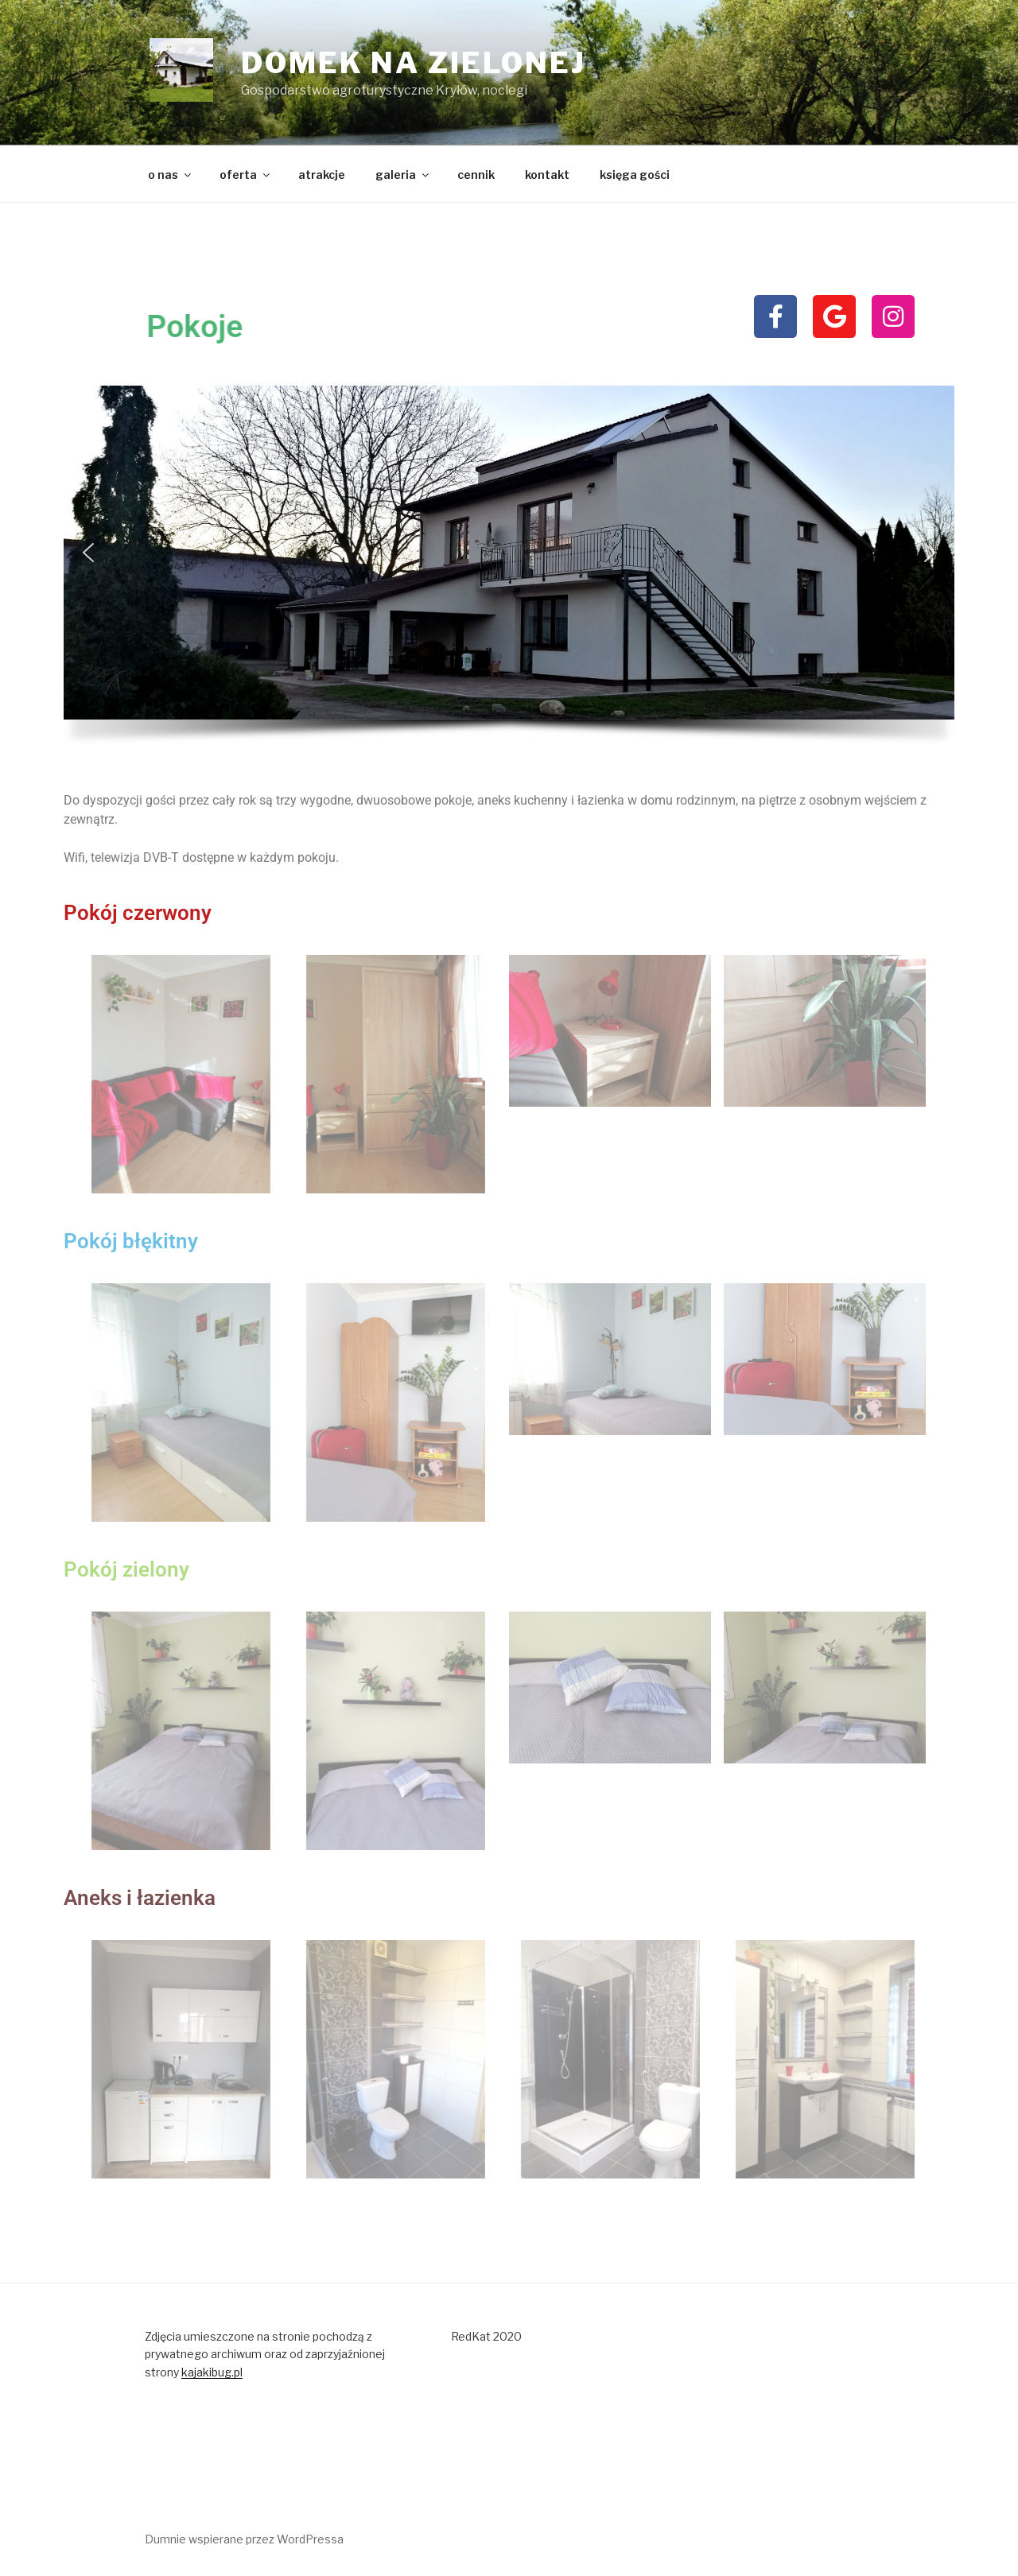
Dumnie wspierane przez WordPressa (244, 2539)
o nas (170, 174)
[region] (509, 572)
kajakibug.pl (212, 2372)
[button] (88, 552)
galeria (403, 174)
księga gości (635, 174)
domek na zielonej (413, 62)
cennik (476, 174)
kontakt (547, 174)
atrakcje (321, 174)
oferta (246, 174)
